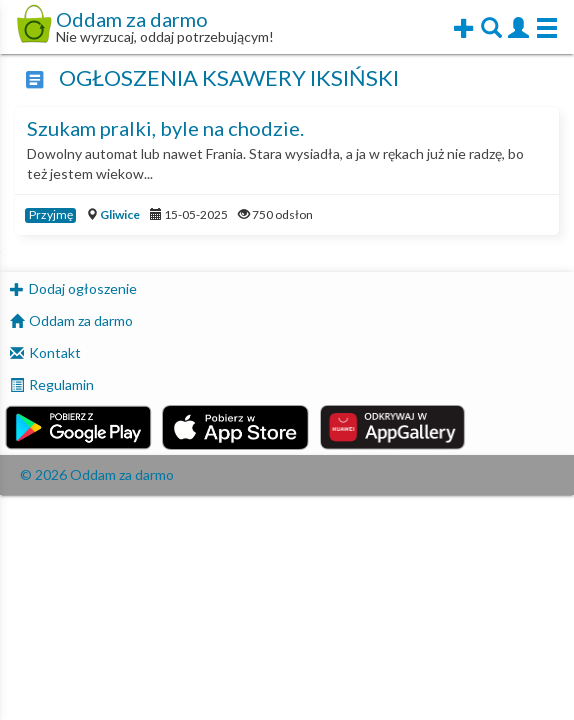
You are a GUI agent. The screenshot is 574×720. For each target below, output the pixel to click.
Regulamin (61, 384)
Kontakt (55, 352)
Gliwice (120, 214)
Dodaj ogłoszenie (83, 288)
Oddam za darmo (81, 320)
